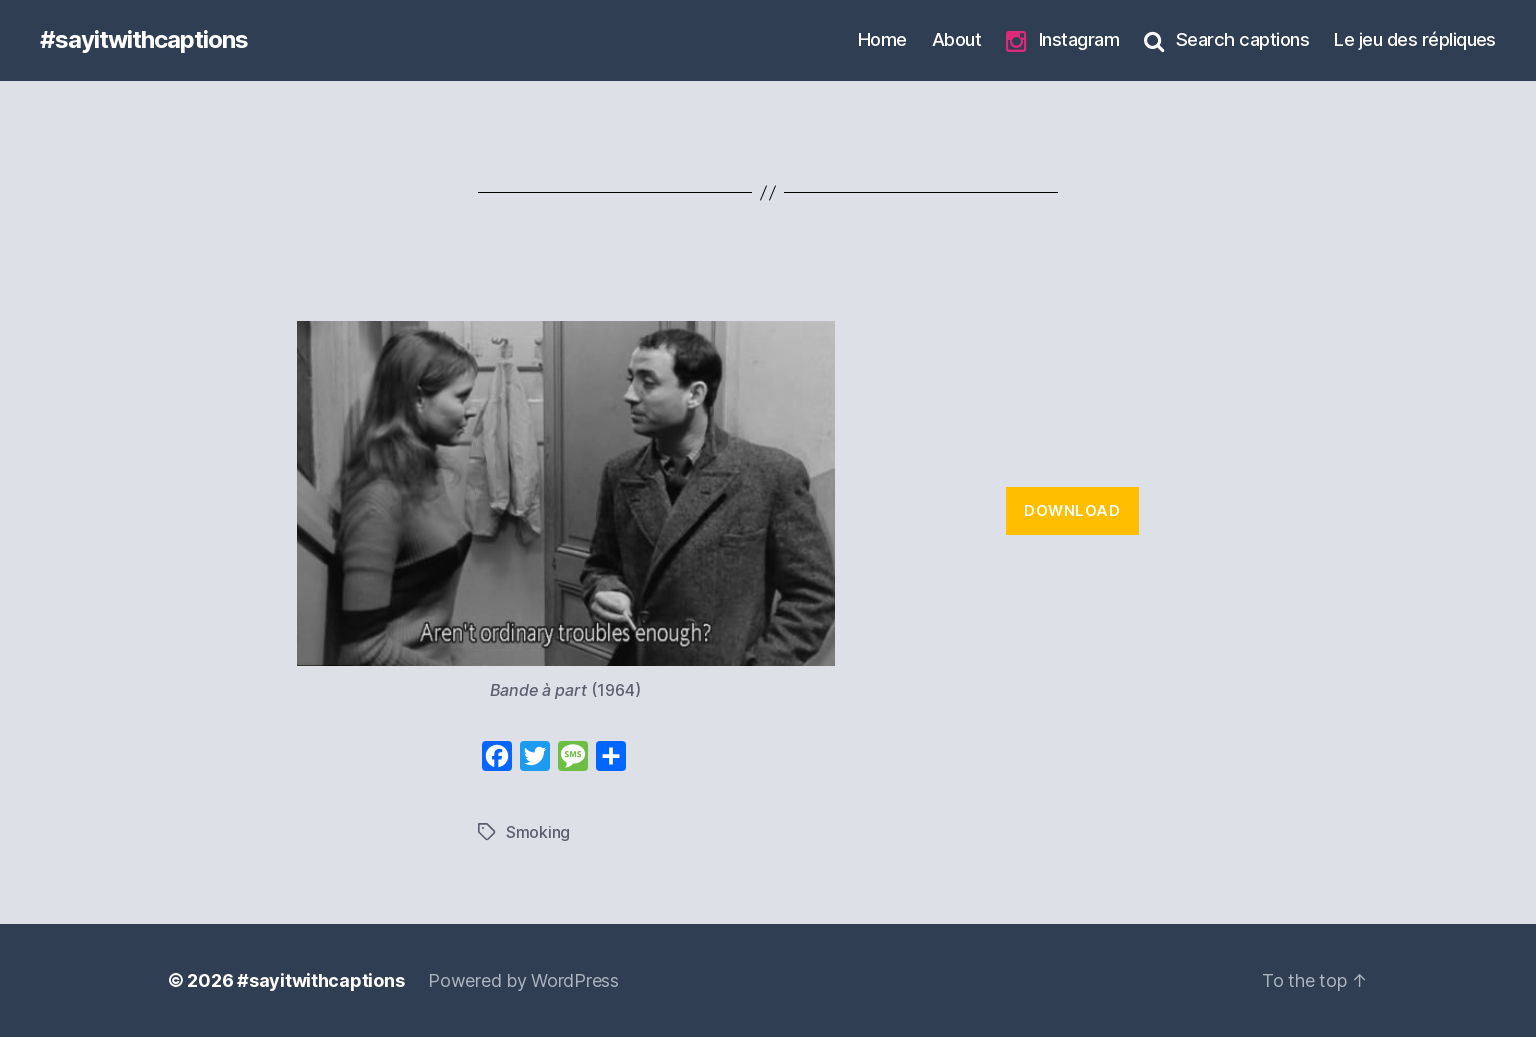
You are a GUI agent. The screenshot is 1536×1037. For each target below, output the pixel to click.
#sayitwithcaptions (144, 40)
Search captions (1226, 40)
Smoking (538, 832)
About (956, 39)
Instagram (1062, 40)
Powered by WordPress (523, 980)
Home (882, 39)
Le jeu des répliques (1415, 39)
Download (1072, 510)
